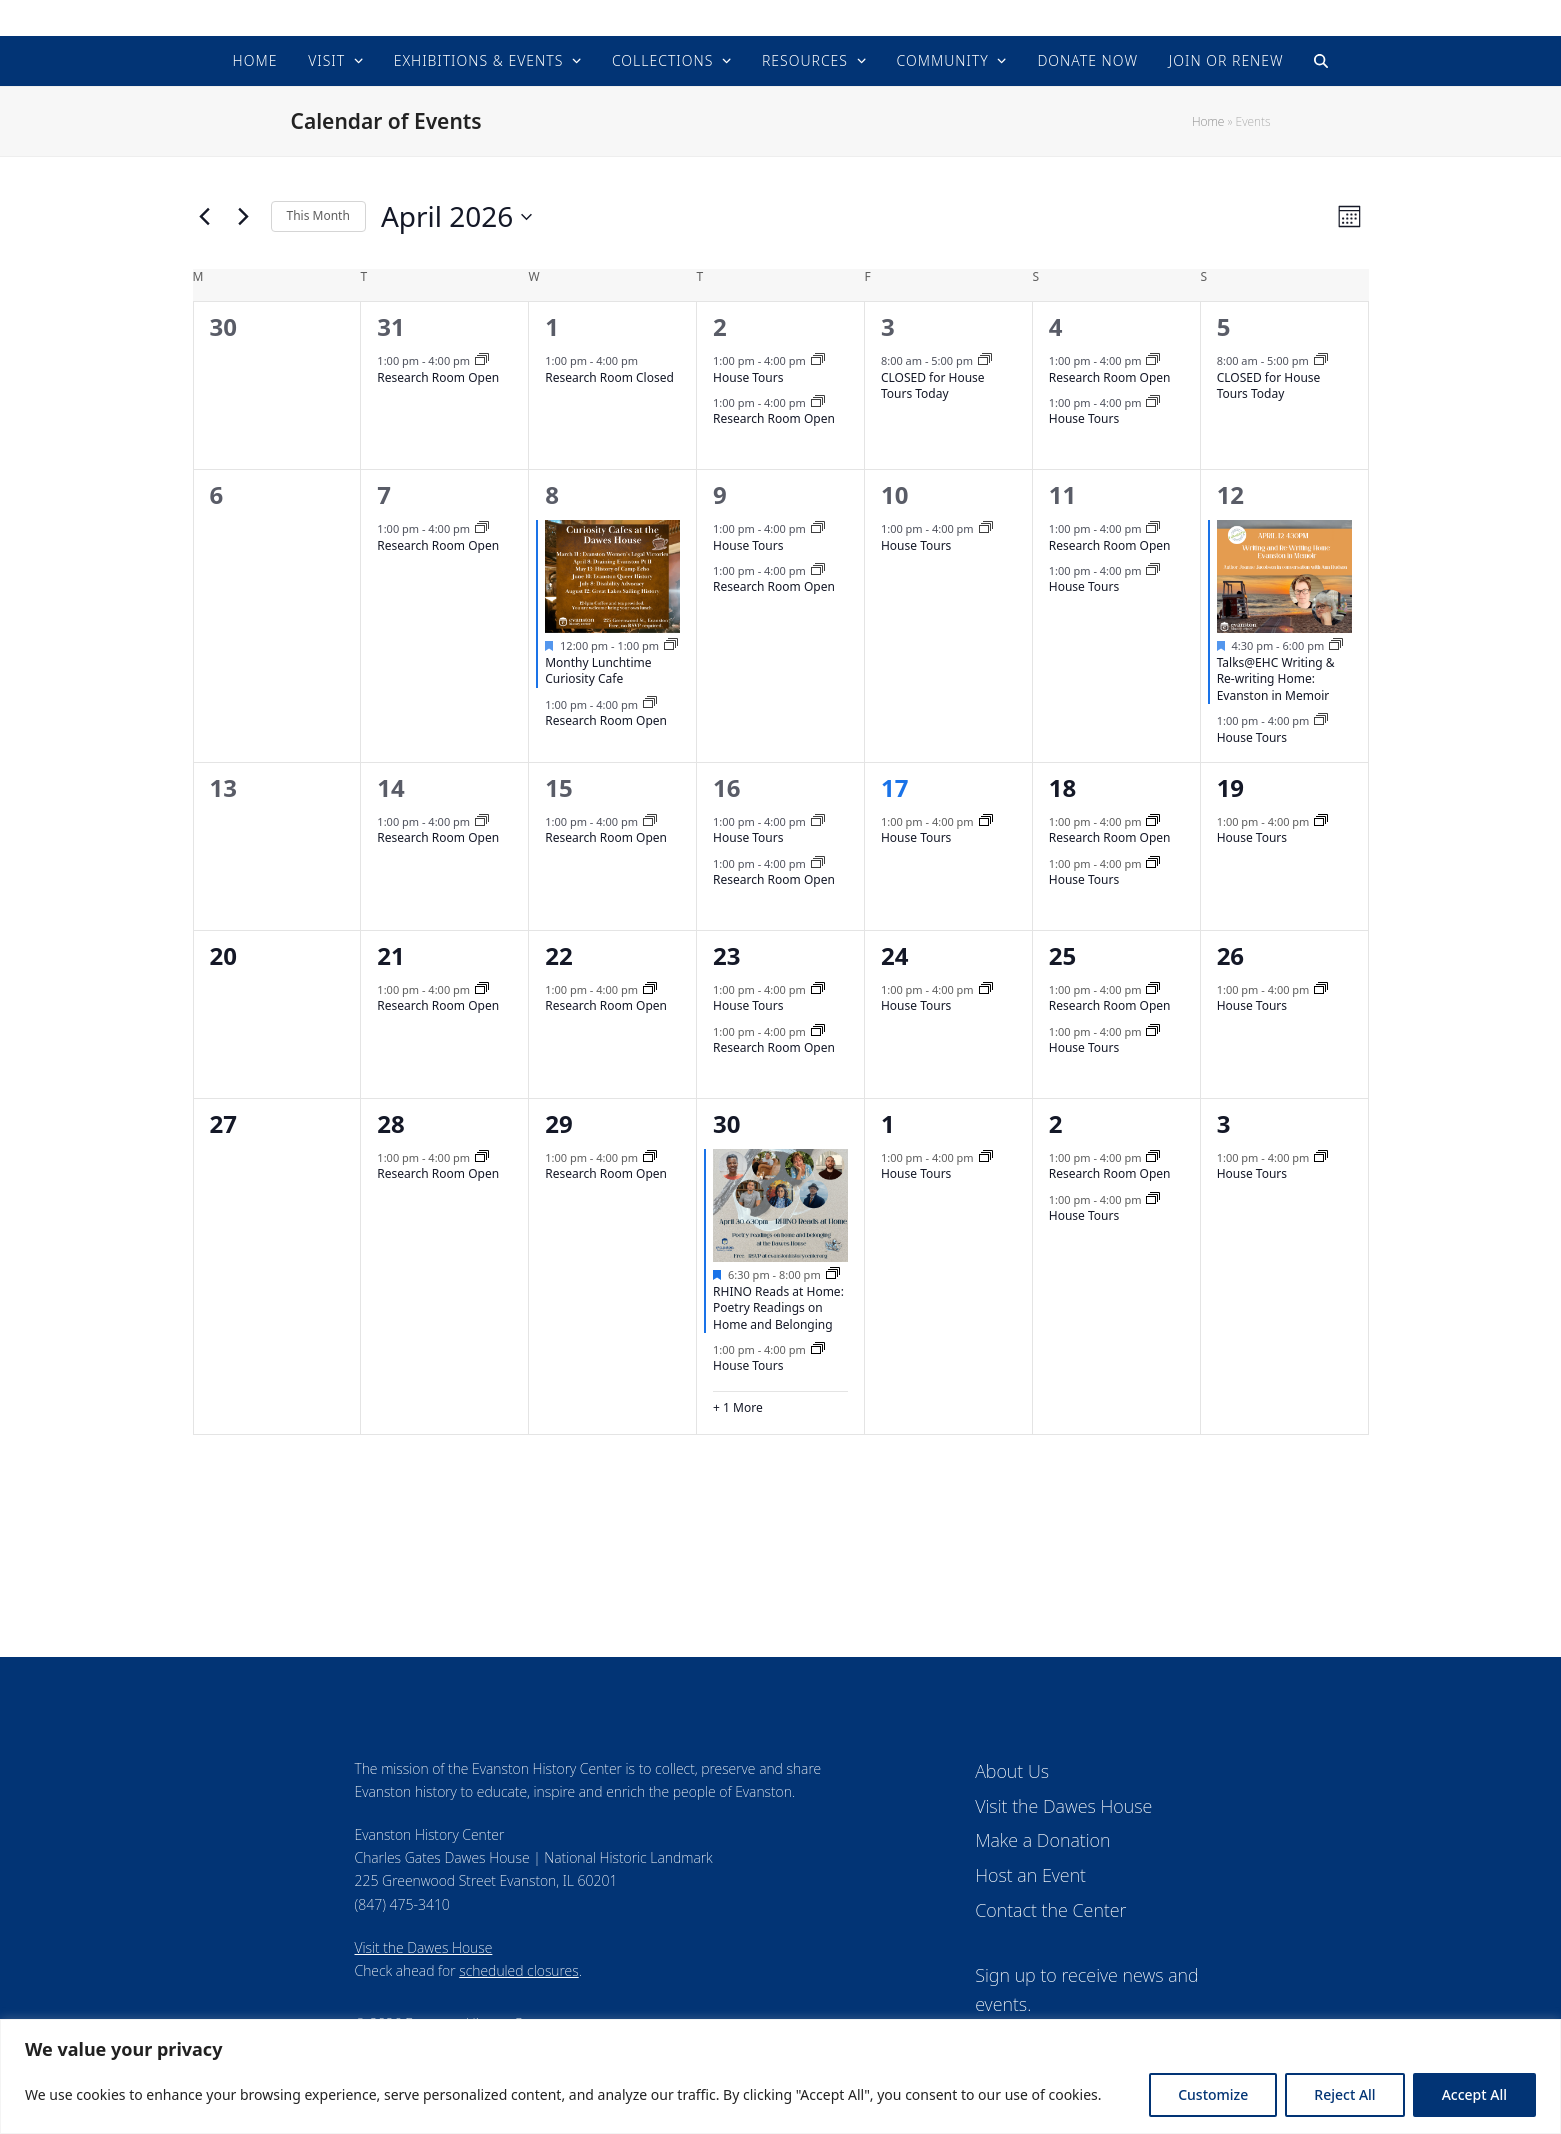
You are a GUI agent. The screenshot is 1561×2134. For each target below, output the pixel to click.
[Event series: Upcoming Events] (671, 645)
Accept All (1474, 2094)
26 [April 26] (1230, 955)
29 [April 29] (558, 1123)
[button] (1321, 61)
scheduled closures (518, 1970)
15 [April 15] (558, 787)
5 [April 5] (1224, 326)
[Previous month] (205, 217)
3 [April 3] (888, 326)
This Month (318, 215)
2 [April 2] (720, 326)
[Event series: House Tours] (818, 360)
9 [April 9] (720, 494)
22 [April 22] (558, 955)
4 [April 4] (1056, 326)
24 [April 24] (894, 955)
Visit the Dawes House (424, 1947)
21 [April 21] (390, 955)
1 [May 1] (888, 1123)
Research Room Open (438, 377)
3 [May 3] (1224, 1123)
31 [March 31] (390, 326)
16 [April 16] (726, 787)
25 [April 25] (1062, 955)
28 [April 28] (390, 1123)
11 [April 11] (1062, 494)
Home (1208, 121)
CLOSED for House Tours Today (933, 386)
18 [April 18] (1062, 787)
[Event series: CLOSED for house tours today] (985, 360)
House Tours (748, 377)
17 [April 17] (894, 787)
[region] (780, 2076)
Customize (1213, 2094)
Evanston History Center (780, 17)
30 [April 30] (726, 1123)
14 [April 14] (390, 787)
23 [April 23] (726, 955)
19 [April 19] (1230, 787)
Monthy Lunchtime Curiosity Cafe (598, 671)
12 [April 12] (1230, 494)
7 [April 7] (384, 494)
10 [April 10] (894, 494)
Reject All (1344, 2094)
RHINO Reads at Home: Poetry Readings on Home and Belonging (778, 1308)
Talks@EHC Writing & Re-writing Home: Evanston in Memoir (1276, 679)
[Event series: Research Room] (482, 360)
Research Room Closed (609, 377)
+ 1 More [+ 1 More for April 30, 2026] (738, 1408)
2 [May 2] (1056, 1123)
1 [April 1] (552, 326)
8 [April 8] (552, 494)
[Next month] (244, 217)
